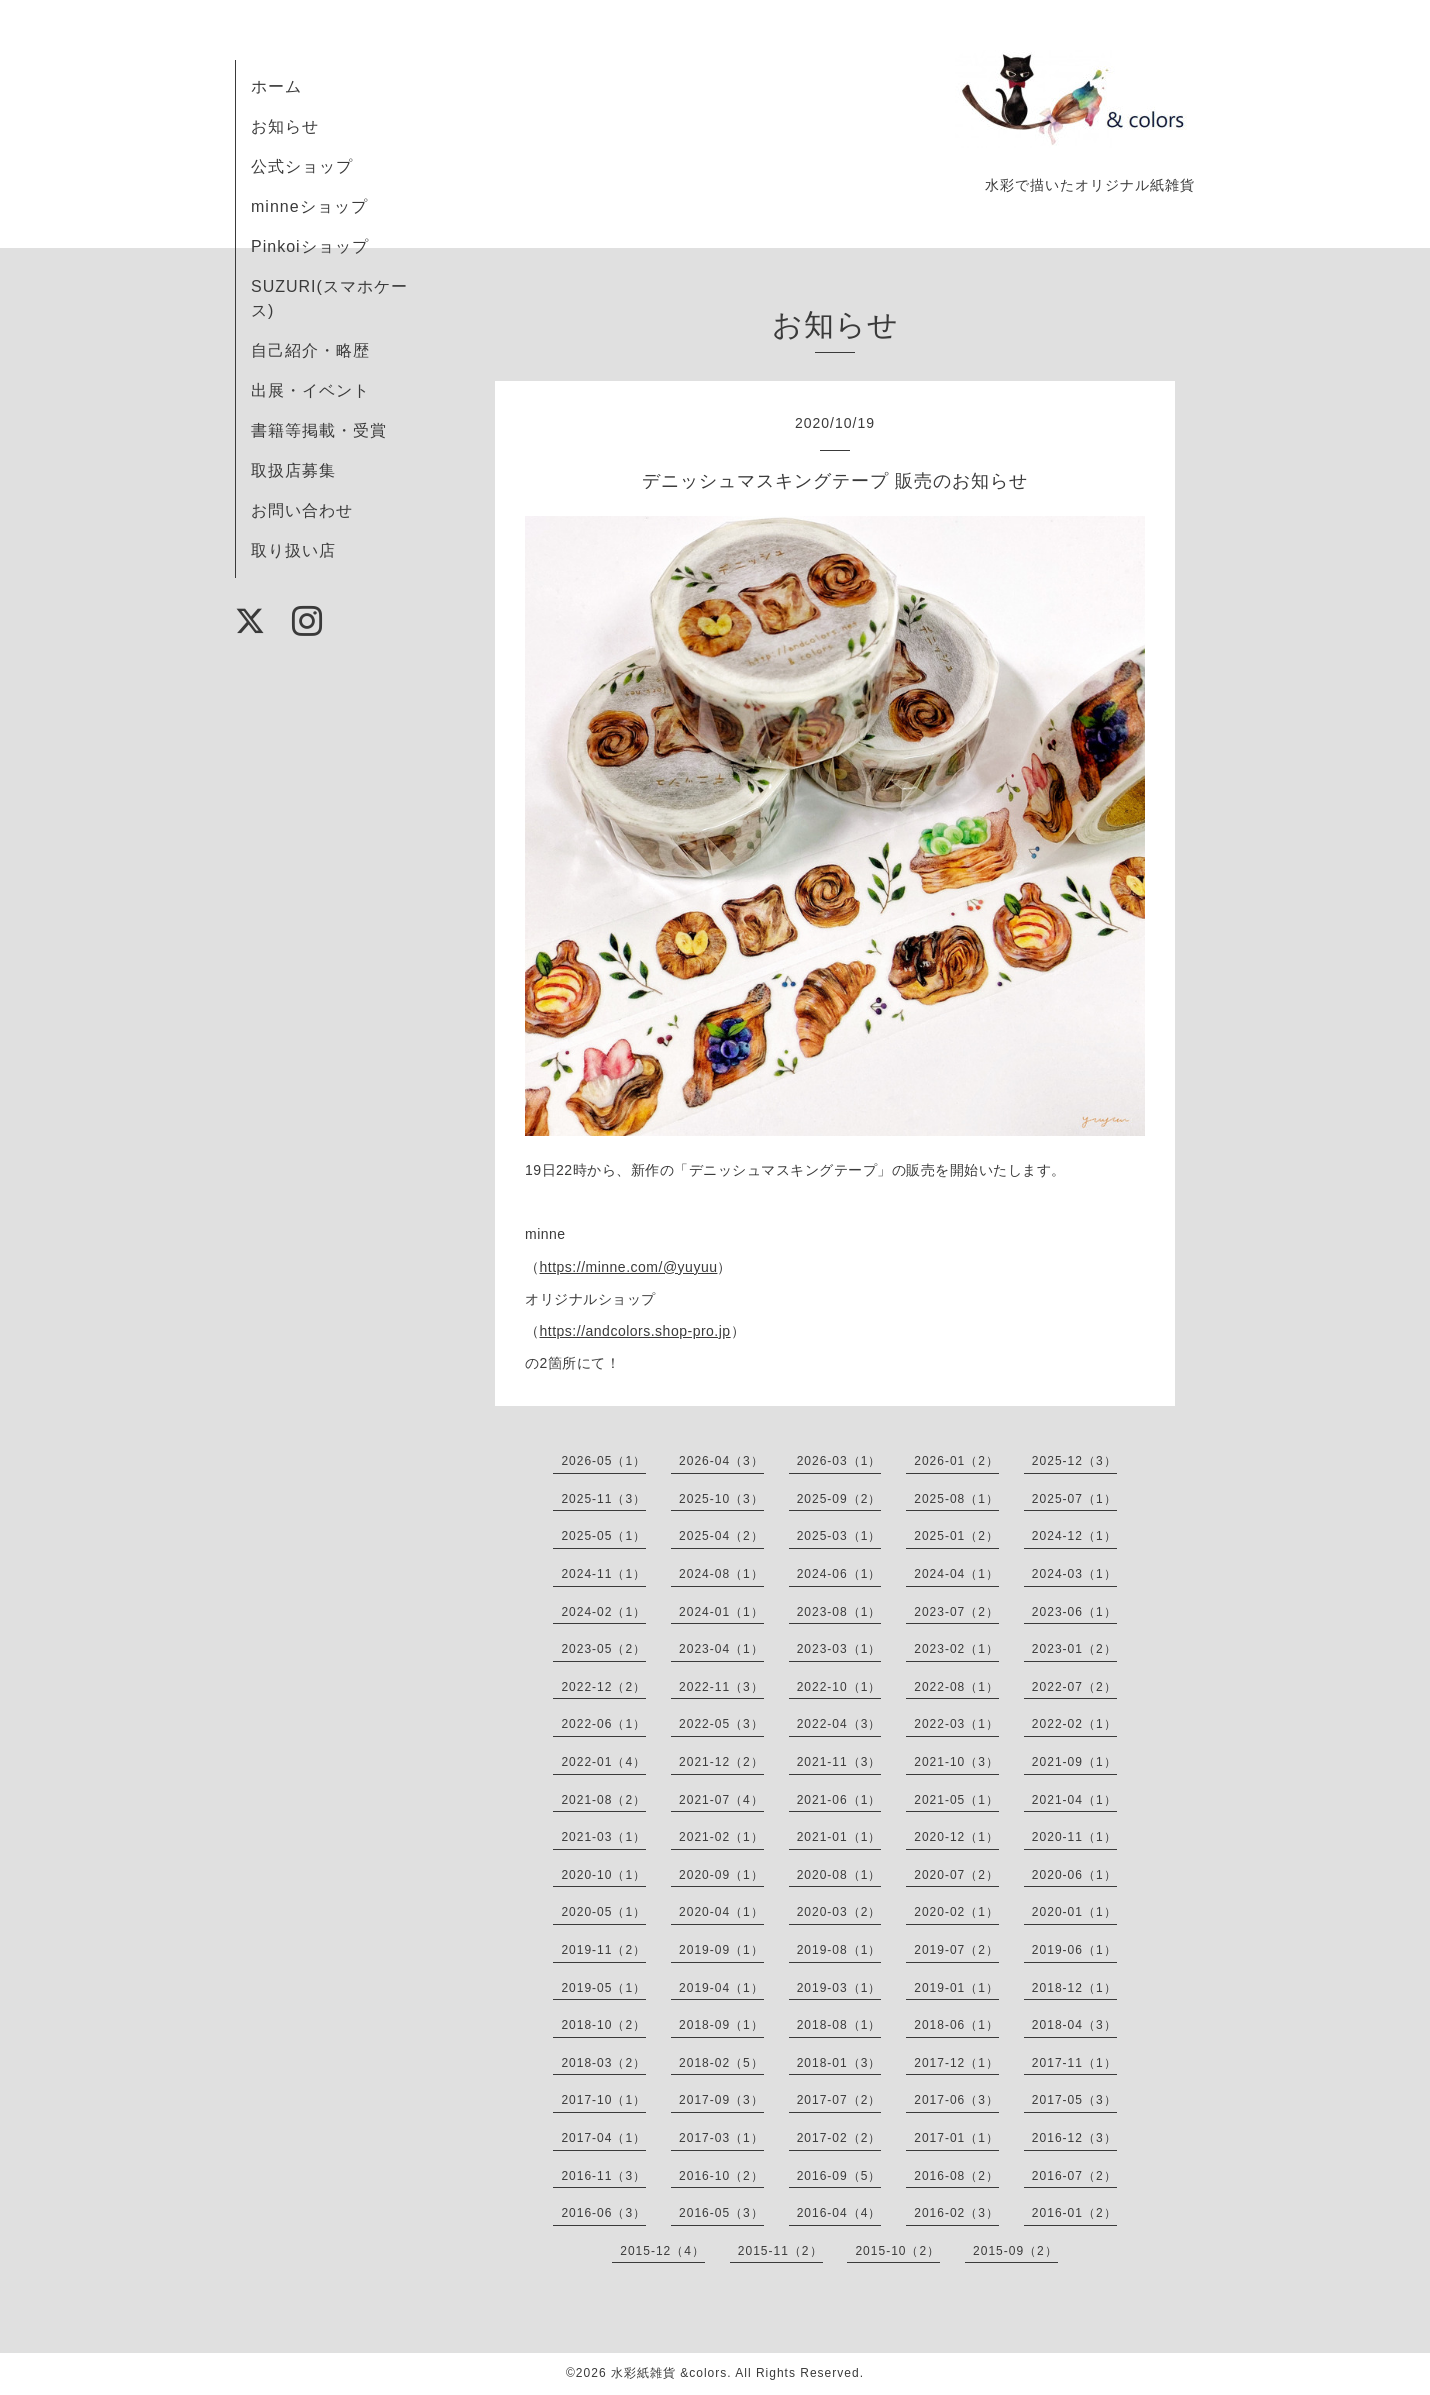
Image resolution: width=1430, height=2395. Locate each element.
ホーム (276, 86)
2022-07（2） (1074, 1687)
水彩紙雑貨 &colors (669, 2373)
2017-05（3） (1074, 2100)
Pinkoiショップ (310, 246)
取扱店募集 (293, 470)
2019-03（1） (839, 1988)
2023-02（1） (956, 1649)
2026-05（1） (603, 1461)
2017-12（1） (956, 2063)
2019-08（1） (839, 1950)
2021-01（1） (839, 1837)
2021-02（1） (721, 1837)
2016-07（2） (1074, 2176)
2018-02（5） (721, 2063)
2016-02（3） (956, 2213)
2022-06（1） (603, 1724)
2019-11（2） (603, 1950)
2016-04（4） (839, 2213)
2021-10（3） (956, 1762)
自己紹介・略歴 (310, 350)
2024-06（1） (839, 1574)
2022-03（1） (956, 1724)
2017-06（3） (956, 2100)
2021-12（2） (721, 1762)
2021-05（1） (956, 1800)
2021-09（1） (1074, 1762)
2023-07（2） (956, 1612)
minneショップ (309, 206)
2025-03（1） (839, 1536)
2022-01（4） (603, 1762)
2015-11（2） (780, 2251)
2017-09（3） (721, 2100)
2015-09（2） (1015, 2251)
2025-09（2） (839, 1499)
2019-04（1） (721, 1988)
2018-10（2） (603, 2025)
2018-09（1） (721, 2025)
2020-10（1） (603, 1875)
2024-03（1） (1074, 1574)
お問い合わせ (302, 510)
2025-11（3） (603, 1499)
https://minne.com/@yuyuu (629, 1267)
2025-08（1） (956, 1499)
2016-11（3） (603, 2176)
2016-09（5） (839, 2176)
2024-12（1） (1074, 1536)
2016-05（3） (721, 2213)
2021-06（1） (839, 1800)
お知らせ (285, 126)
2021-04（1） (1074, 1800)
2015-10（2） (897, 2251)
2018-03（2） (603, 2063)
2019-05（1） (603, 1988)
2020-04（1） (721, 1912)
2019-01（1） (956, 1988)
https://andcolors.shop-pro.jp (635, 1331)
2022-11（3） (721, 1687)
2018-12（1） (1074, 1988)
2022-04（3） (839, 1724)
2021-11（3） (839, 1762)
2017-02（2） (839, 2138)
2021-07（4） (721, 1800)
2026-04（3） (721, 1461)
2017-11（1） (1074, 2063)
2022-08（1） (956, 1687)
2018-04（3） (1074, 2025)
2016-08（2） (956, 2176)
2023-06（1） (1074, 1612)
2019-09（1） (721, 1950)
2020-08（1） (839, 1875)
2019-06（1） (1074, 1950)
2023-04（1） (721, 1649)
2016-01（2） (1074, 2213)
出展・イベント (310, 390)
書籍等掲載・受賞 (319, 430)
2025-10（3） (721, 1499)
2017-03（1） (721, 2138)
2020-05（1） (603, 1912)
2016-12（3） (1074, 2138)
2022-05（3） (721, 1724)
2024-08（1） (721, 1574)
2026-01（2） (956, 1461)
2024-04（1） (956, 1574)
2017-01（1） (956, 2138)
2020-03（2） (839, 1912)
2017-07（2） (839, 2100)
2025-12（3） (1074, 1461)
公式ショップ (302, 166)
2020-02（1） (956, 1912)
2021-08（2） (603, 1800)
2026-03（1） (839, 1461)
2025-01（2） (956, 1536)
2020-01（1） (1074, 1912)
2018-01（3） (839, 2063)
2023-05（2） (603, 1649)
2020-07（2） (956, 1875)
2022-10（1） (839, 1687)
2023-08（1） (839, 1612)
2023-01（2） (1074, 1649)
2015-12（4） (662, 2251)
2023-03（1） (839, 1649)
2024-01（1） (721, 1612)
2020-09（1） (721, 1875)
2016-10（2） (721, 2176)
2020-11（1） (1074, 1837)
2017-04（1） (603, 2138)
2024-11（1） (603, 1574)
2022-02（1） (1074, 1724)
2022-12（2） (603, 1687)
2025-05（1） (603, 1536)
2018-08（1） (839, 2025)
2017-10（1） (603, 2100)
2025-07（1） (1074, 1499)
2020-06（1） (1074, 1875)
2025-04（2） (721, 1536)
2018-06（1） (956, 2025)
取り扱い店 (293, 550)
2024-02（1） (603, 1612)
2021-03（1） (603, 1837)
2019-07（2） (956, 1950)
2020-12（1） (956, 1837)
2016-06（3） (603, 2213)
